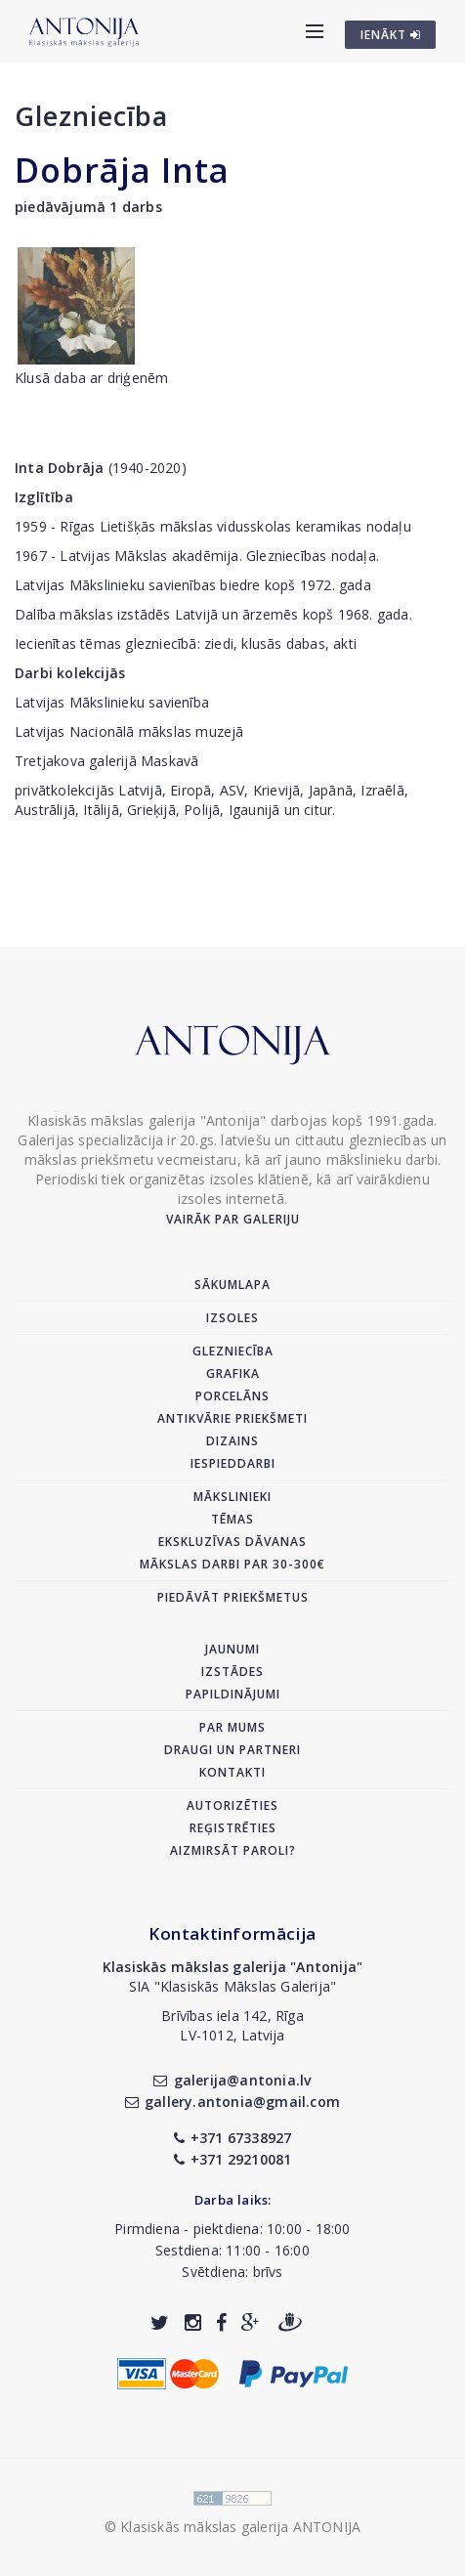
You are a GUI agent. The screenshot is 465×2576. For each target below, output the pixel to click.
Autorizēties (232, 1805)
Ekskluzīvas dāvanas (232, 1541)
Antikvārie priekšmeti (232, 1418)
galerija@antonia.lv (232, 2080)
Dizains (232, 1441)
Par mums (232, 1727)
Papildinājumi (233, 1694)
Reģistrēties (233, 1828)
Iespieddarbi (232, 1463)
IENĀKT (390, 34)
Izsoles (232, 1317)
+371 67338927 (233, 2137)
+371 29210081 (233, 2159)
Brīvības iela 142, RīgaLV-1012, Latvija (232, 2025)
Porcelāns (232, 1396)
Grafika (233, 1373)
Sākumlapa (232, 1284)
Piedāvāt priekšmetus (233, 1597)
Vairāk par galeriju (233, 1219)
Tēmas (232, 1519)
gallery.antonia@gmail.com (232, 2101)
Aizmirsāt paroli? (233, 1850)
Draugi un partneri (232, 1749)
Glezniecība (91, 116)
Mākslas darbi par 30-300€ (232, 1564)
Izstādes (232, 1671)
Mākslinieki (232, 1496)
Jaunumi (232, 1649)
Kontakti (232, 1772)
